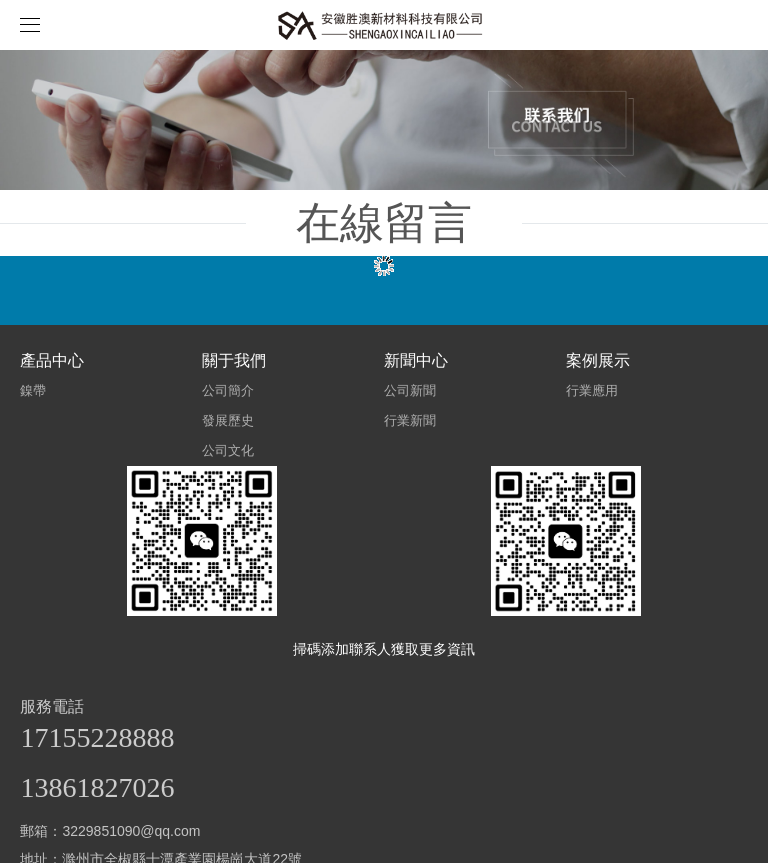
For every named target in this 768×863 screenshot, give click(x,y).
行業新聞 (410, 420)
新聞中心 (416, 360)
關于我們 (234, 360)
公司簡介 (228, 390)
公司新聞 (410, 390)
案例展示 (598, 360)
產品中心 (52, 360)
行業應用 (592, 390)
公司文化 (228, 450)
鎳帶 (33, 390)
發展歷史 (228, 420)
